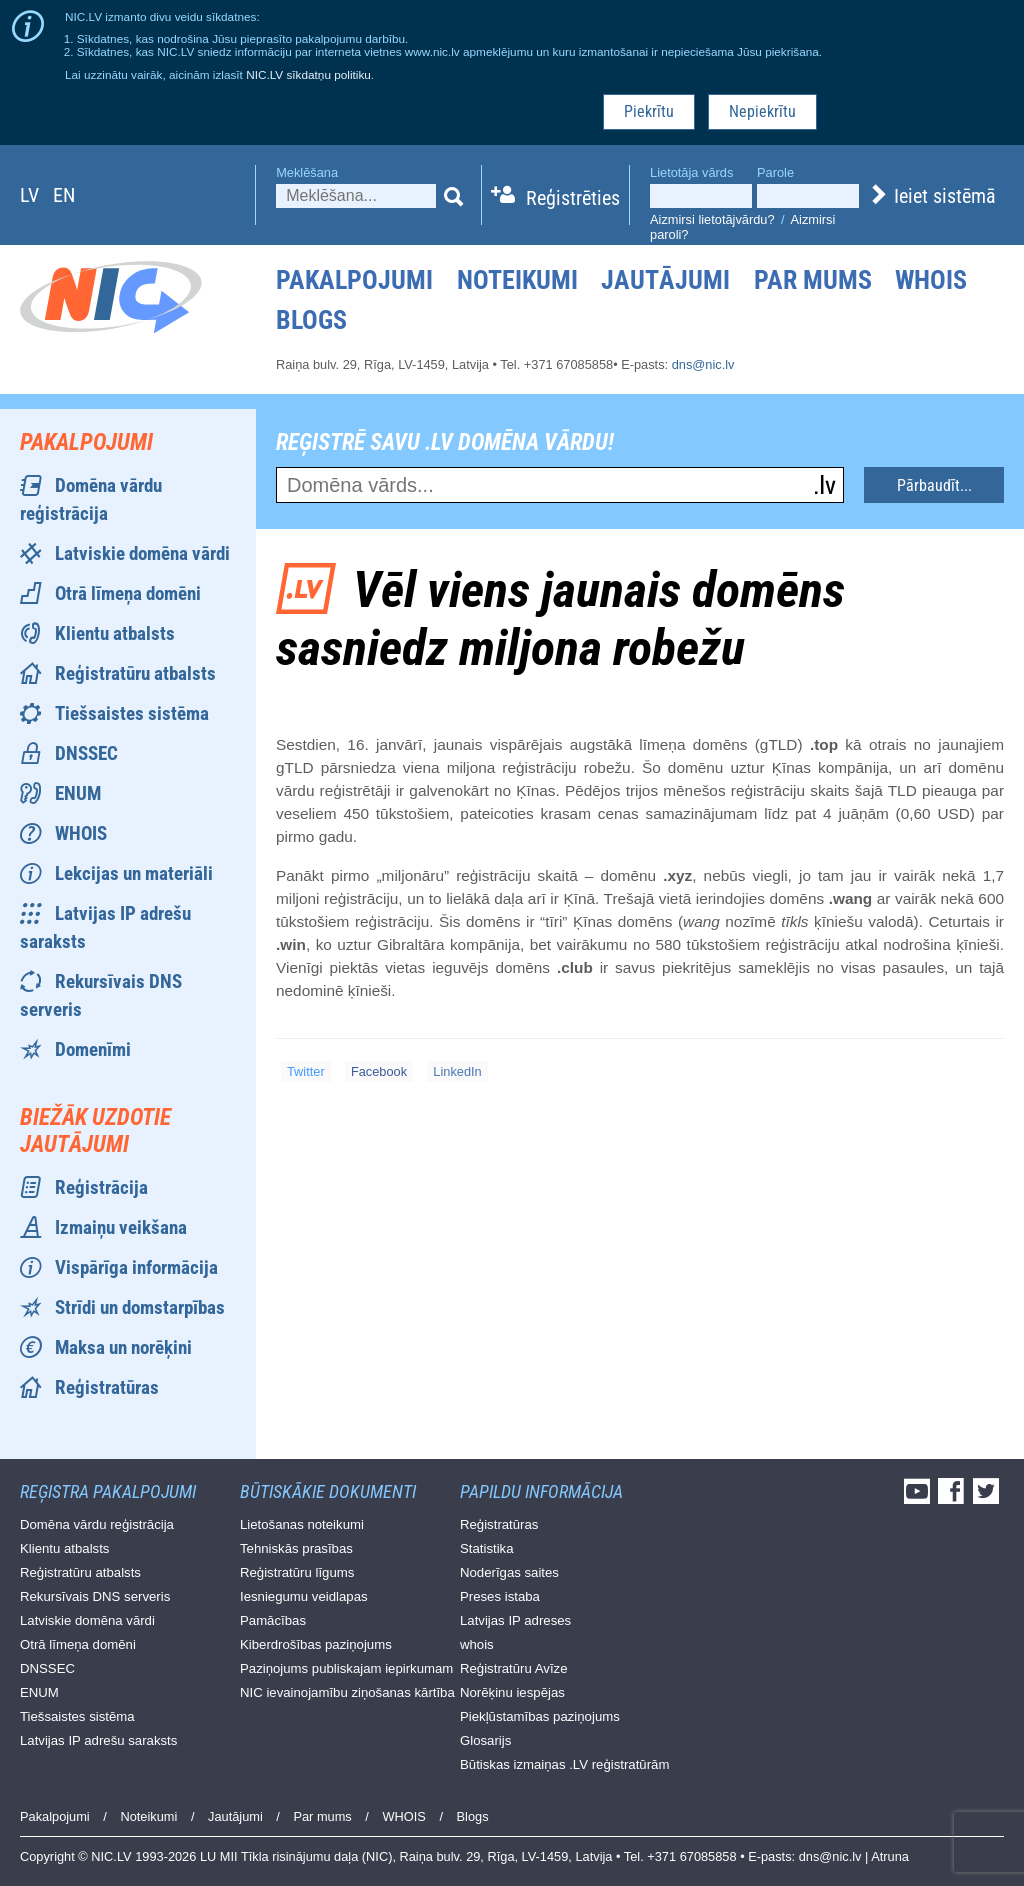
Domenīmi (93, 1049)
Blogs (311, 320)
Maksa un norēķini (123, 1347)
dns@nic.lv (703, 364)
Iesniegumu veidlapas (304, 1596)
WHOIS (931, 280)
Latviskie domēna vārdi (142, 553)
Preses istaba (500, 1596)
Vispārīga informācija (136, 1267)
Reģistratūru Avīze (514, 1668)
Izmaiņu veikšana (121, 1227)
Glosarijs (485, 1740)
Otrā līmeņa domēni (128, 593)
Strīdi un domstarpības (140, 1307)
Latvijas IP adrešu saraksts (98, 1740)
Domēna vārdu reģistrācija (97, 1524)
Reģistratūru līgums (297, 1572)
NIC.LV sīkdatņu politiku (308, 74)
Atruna (890, 1856)
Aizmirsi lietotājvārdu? (712, 219)
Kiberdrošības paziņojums (316, 1644)
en (64, 195)
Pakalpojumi (354, 280)
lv (29, 195)
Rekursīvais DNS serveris (95, 1596)
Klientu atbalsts (115, 633)
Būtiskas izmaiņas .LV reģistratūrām (564, 1764)
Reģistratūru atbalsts (135, 673)
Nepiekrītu (762, 111)
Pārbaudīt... (934, 485)
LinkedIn (457, 1071)
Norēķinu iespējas (512, 1692)
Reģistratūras (107, 1387)
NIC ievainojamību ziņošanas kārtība (347, 1692)
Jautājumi (665, 280)
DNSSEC (86, 753)
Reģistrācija (101, 1187)
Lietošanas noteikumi (302, 1524)
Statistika (487, 1548)
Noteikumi (517, 280)
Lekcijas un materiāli (134, 873)
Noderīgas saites (509, 1572)
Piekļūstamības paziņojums (540, 1716)
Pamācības (273, 1620)
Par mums (813, 280)
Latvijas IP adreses (515, 1620)
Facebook (379, 1071)
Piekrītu (649, 111)
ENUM (78, 793)
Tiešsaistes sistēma (132, 713)
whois (477, 1644)
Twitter (306, 1071)
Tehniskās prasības (296, 1548)
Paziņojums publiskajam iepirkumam (346, 1668)
